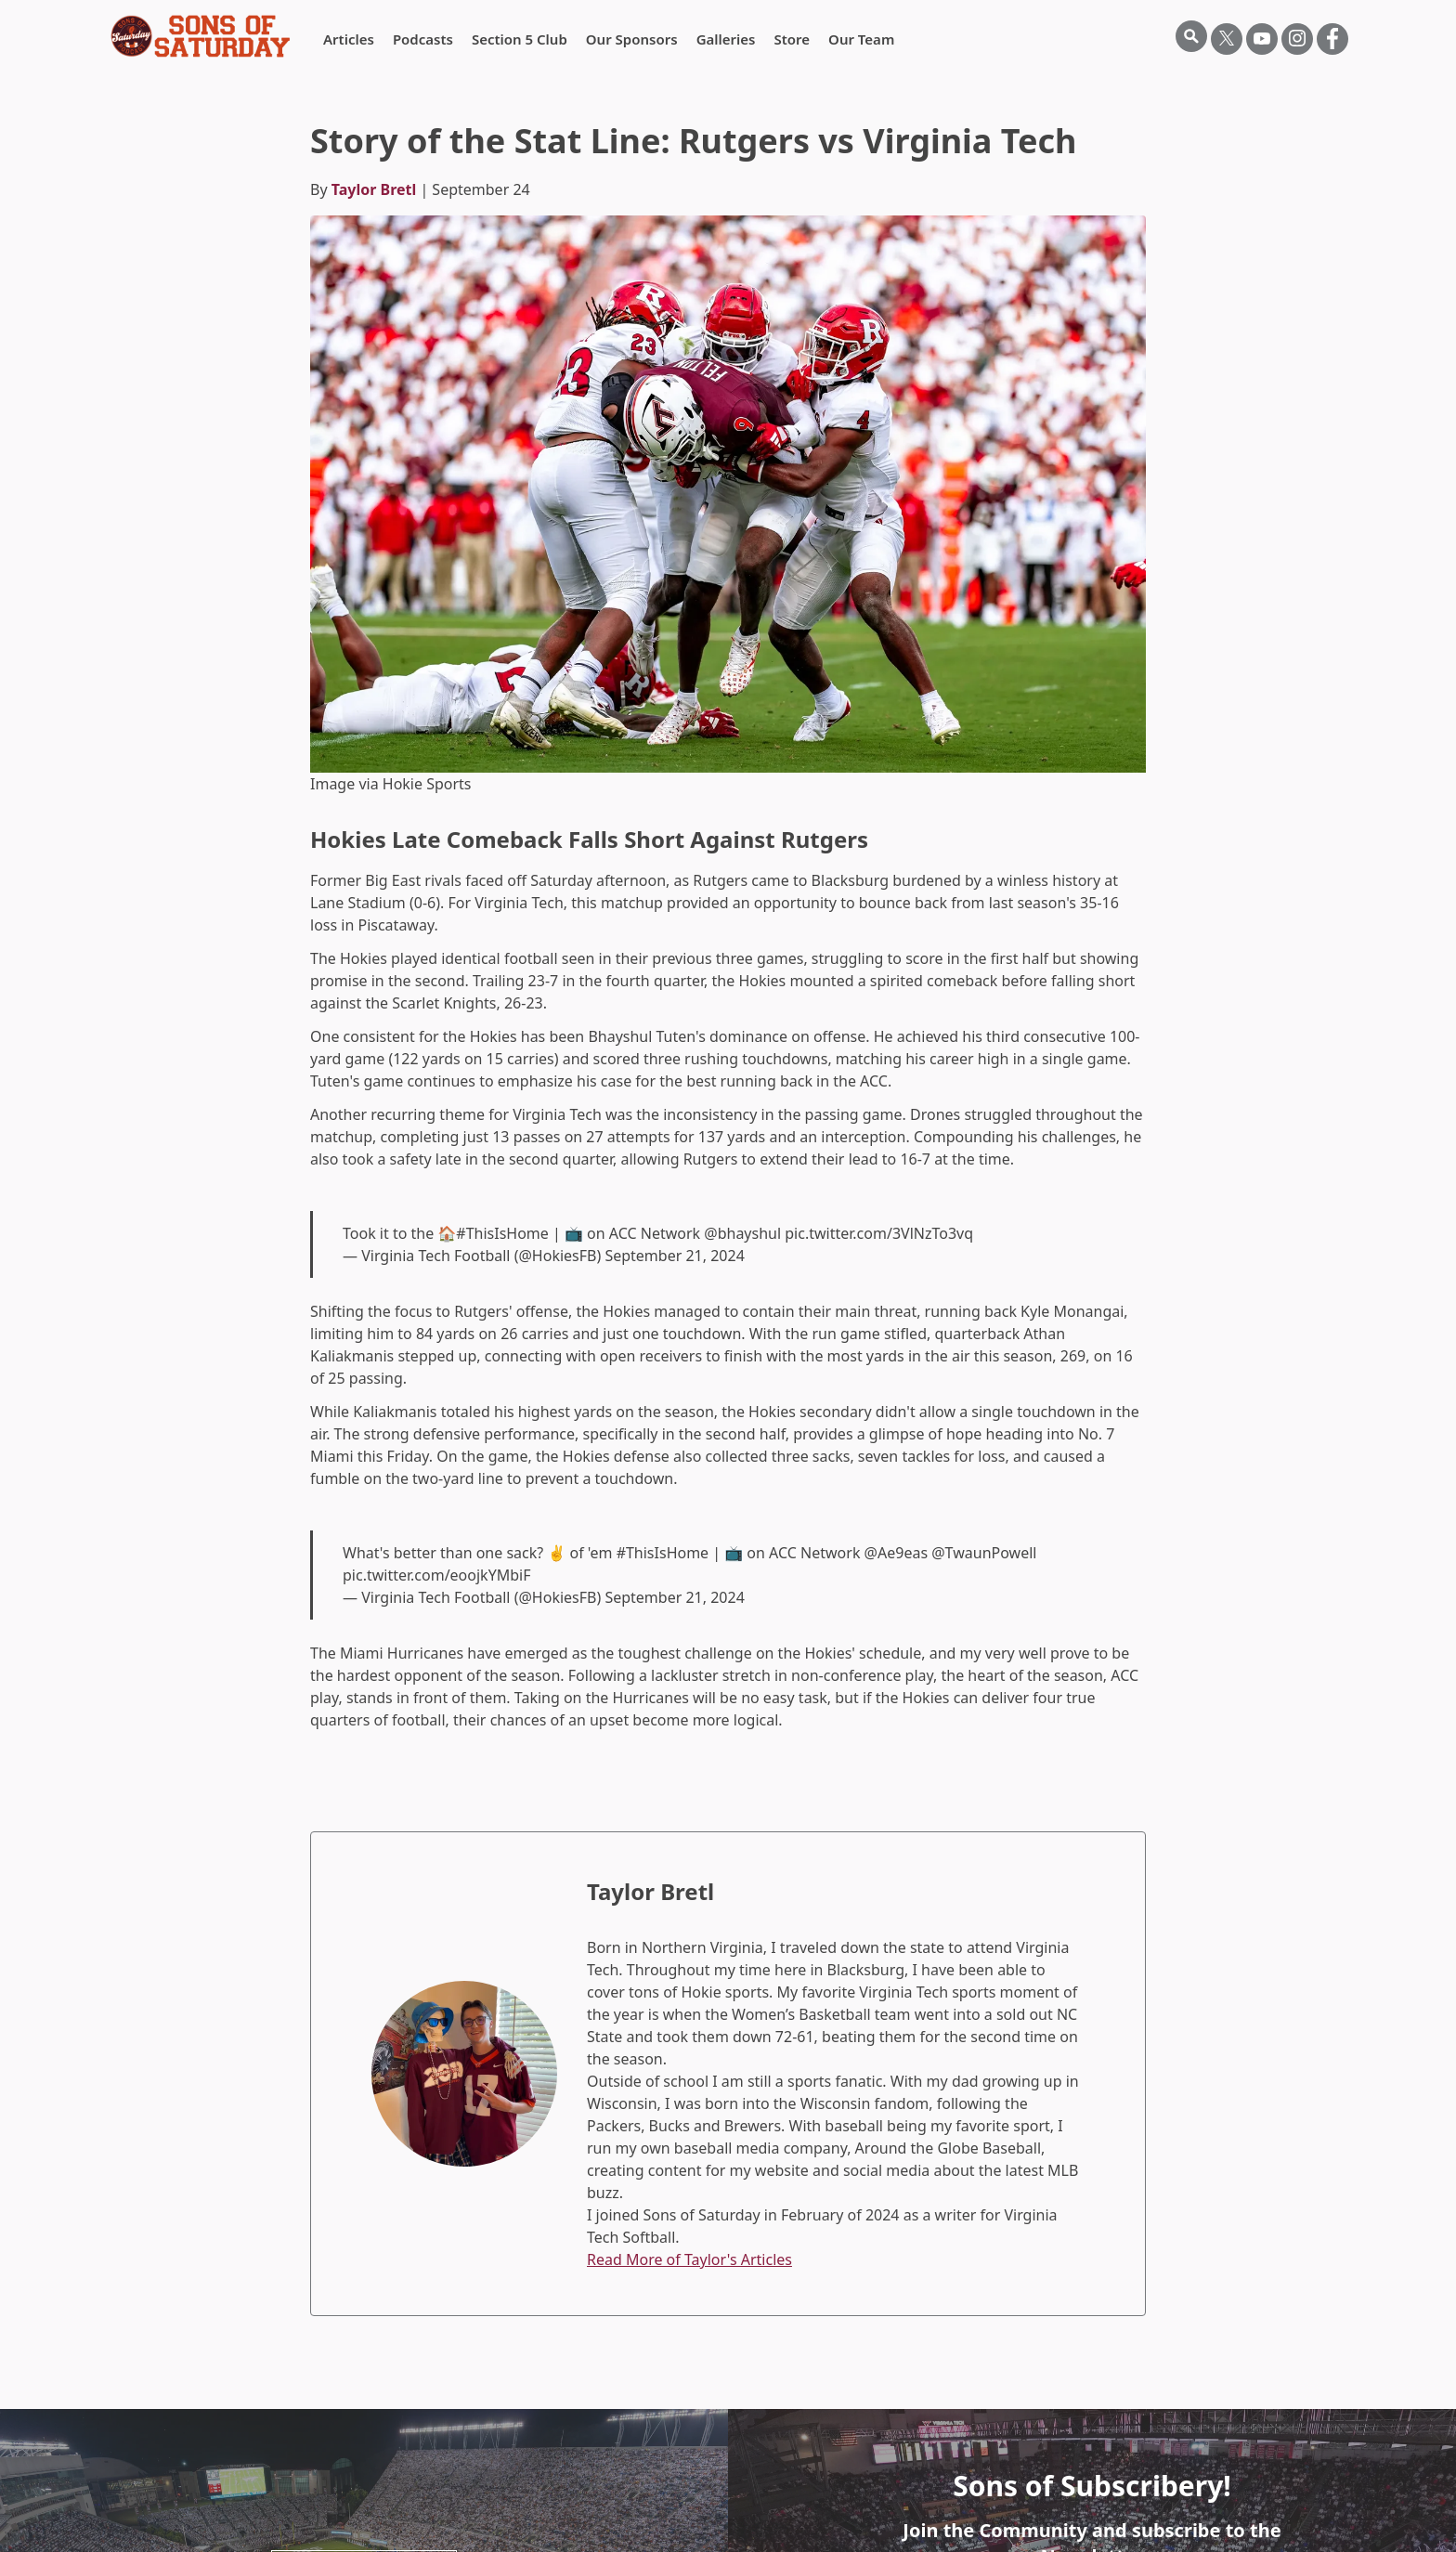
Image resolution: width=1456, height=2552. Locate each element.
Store (792, 39)
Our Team (861, 39)
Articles (348, 39)
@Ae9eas (896, 1553)
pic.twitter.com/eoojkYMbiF (437, 1575)
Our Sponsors (632, 39)
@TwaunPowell (983, 1553)
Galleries (726, 39)
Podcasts (423, 39)
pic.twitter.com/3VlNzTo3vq (879, 1233)
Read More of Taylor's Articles (689, 2259)
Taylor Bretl (374, 189)
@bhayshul (742, 1233)
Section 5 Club (519, 39)
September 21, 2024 (674, 1255)
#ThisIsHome (502, 1233)
